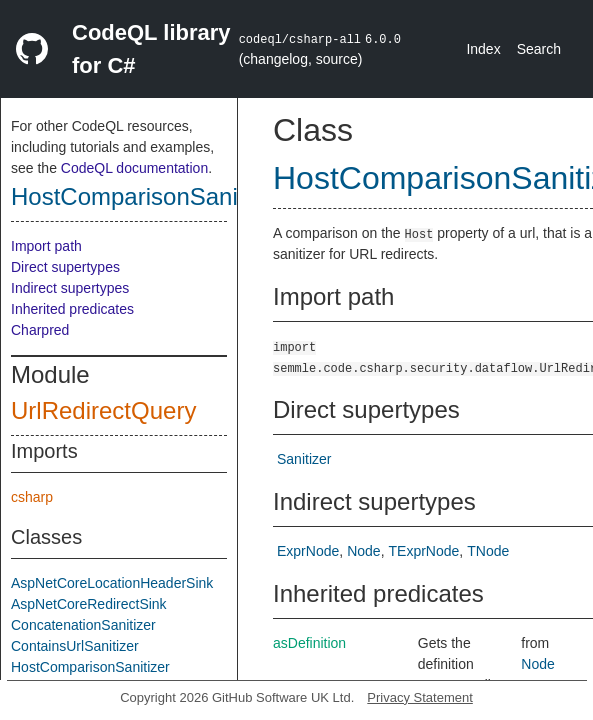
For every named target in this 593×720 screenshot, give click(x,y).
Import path (46, 246)
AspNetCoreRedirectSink (89, 604)
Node (363, 551)
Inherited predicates (72, 309)
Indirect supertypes (70, 288)
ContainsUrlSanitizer (75, 646)
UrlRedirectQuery (103, 410)
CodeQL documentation (134, 168)
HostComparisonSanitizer (147, 196)
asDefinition (309, 643)
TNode (488, 551)
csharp (32, 497)
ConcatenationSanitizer (83, 625)
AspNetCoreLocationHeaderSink (112, 583)
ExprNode (308, 551)
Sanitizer (304, 459)
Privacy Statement (420, 697)
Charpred (40, 330)
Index (483, 49)
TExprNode (424, 551)
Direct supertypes (65, 267)
